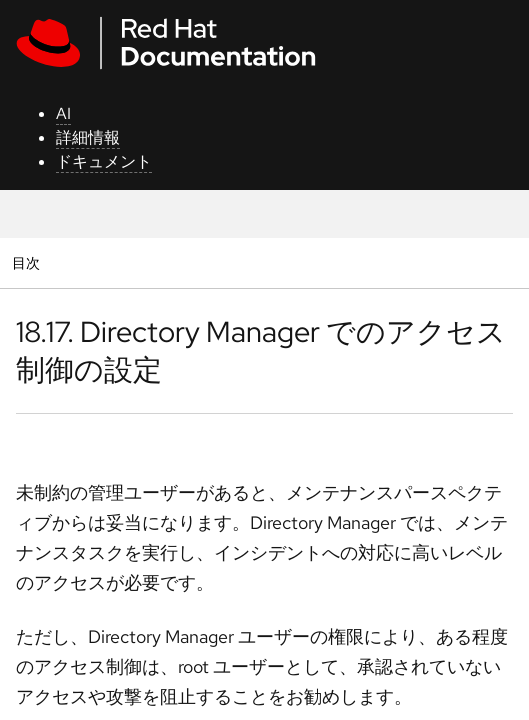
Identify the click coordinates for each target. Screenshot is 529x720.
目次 (28, 262)
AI (63, 113)
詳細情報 (88, 137)
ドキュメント (104, 161)
